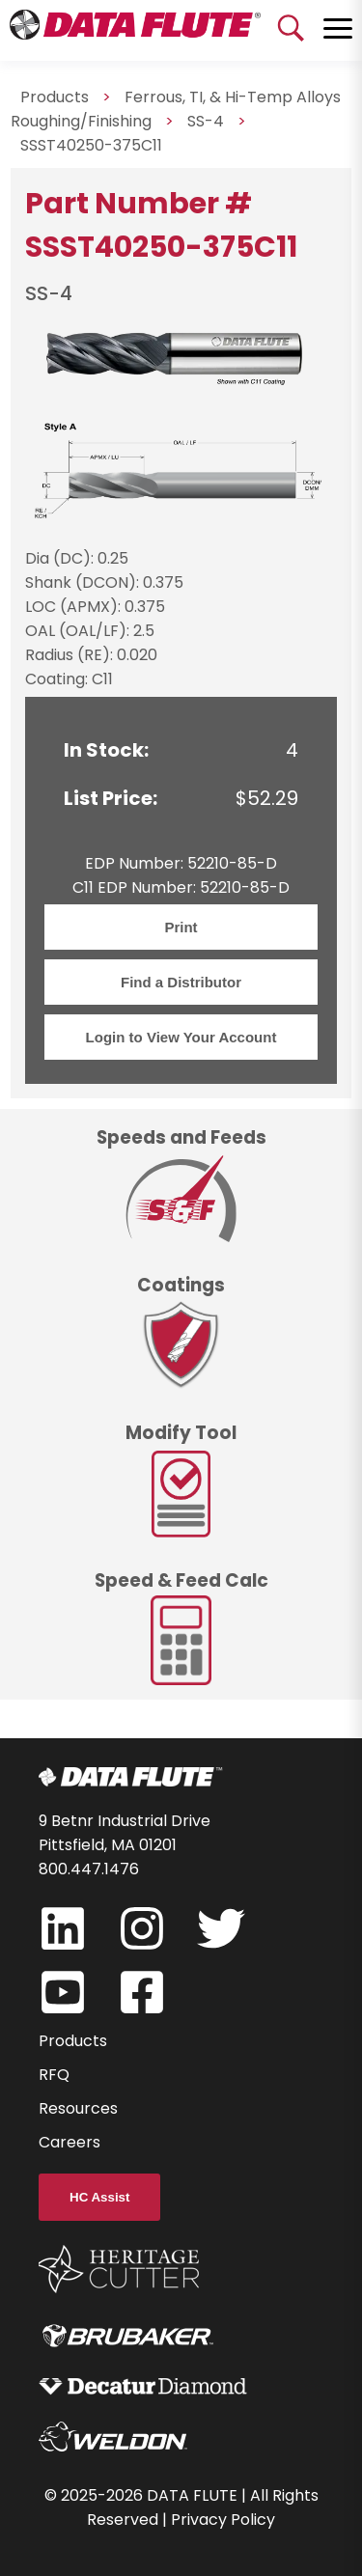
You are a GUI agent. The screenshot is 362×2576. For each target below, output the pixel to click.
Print (180, 927)
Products (73, 2041)
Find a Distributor (181, 982)
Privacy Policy (223, 2519)
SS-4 (205, 121)
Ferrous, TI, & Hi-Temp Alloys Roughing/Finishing (176, 109)
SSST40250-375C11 (91, 145)
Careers (69, 2142)
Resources (78, 2108)
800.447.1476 (89, 1869)
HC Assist (99, 2197)
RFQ (54, 2075)
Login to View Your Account (181, 1037)
